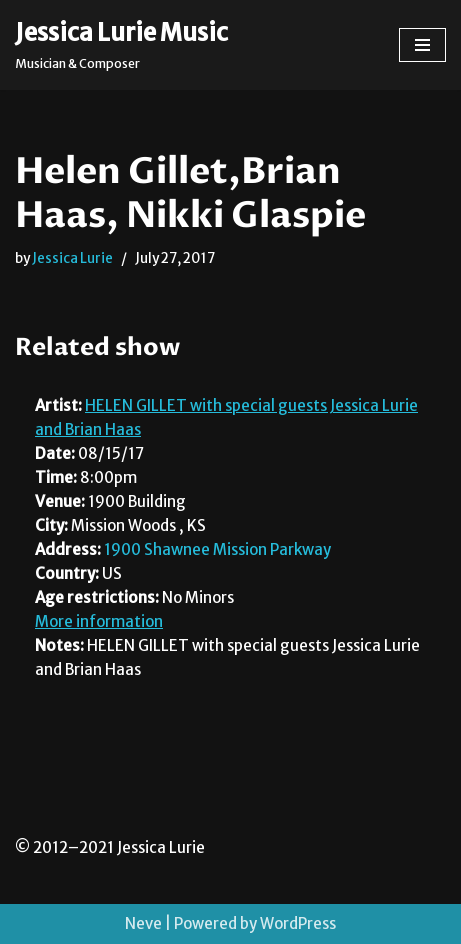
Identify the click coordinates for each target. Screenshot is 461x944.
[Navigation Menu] (422, 45)
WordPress (298, 923)
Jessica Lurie (72, 258)
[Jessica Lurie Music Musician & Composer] (121, 45)
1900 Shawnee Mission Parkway (217, 549)
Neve (143, 923)
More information (99, 621)
